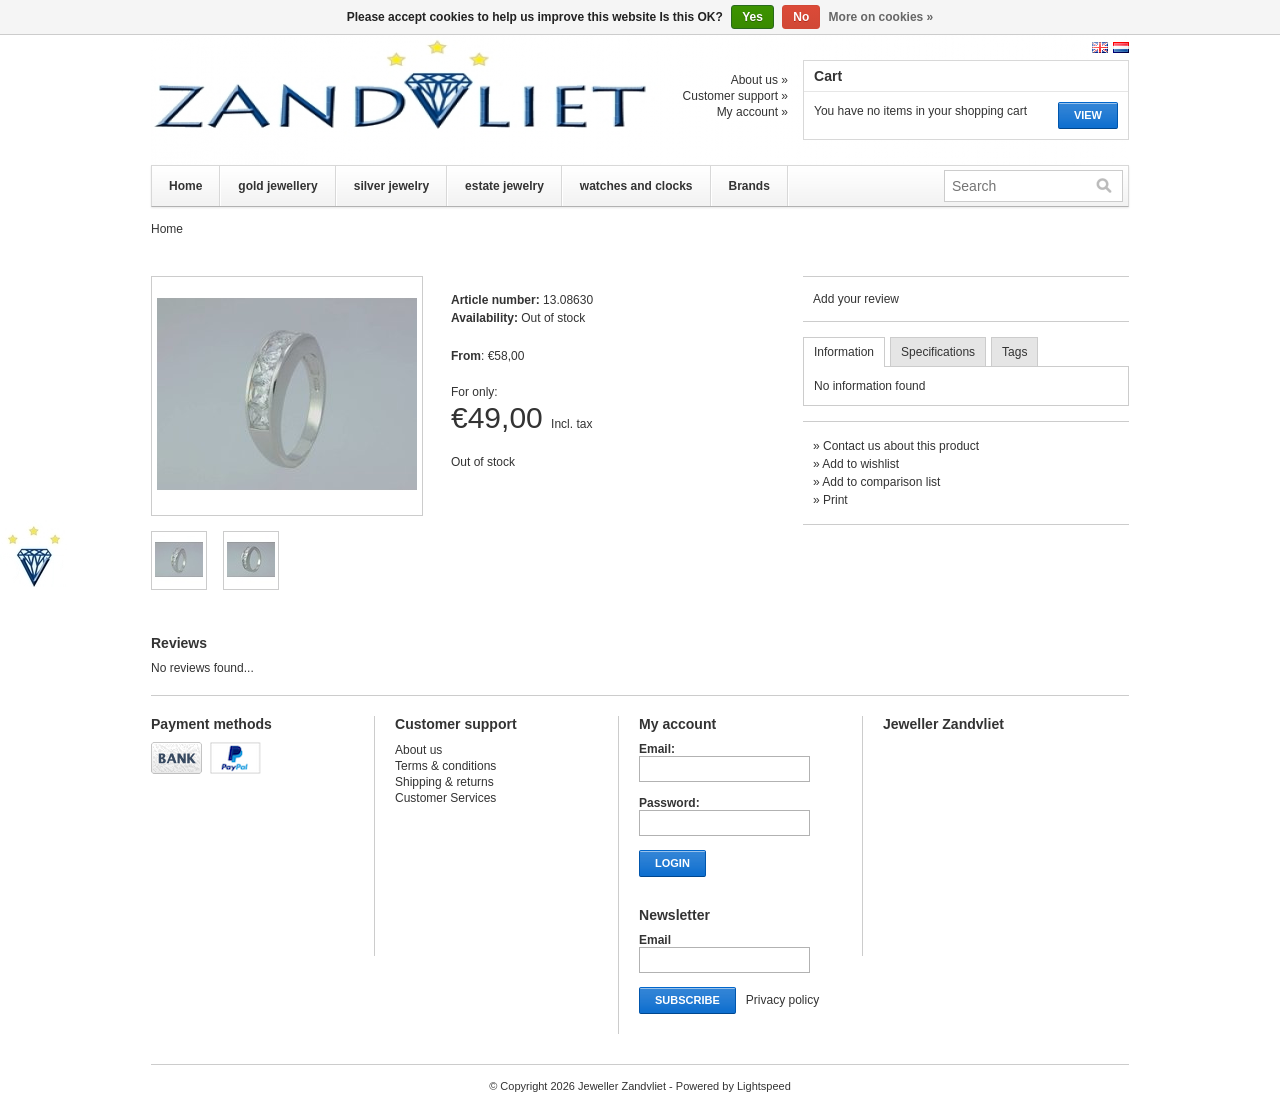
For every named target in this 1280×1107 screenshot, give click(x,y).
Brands (749, 186)
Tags (1014, 352)
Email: (657, 749)
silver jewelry (391, 186)
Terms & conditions (445, 766)
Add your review (856, 299)
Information (844, 352)
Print (835, 500)
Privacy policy (782, 1000)
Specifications (938, 352)
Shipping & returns (444, 782)
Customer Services (445, 798)
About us (418, 750)
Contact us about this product (901, 446)
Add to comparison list (881, 482)
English (1100, 47)
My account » (752, 112)
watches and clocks (636, 186)
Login (672, 863)
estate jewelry (504, 186)
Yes (752, 17)
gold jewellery (277, 186)
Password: (669, 803)
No (801, 17)
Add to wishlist (860, 464)
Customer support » (735, 96)
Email (655, 940)
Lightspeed (764, 1086)
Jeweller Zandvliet (351, 100)
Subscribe (687, 1000)
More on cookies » (881, 17)
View (1088, 115)
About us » (759, 80)
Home (185, 186)
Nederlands (1121, 47)
